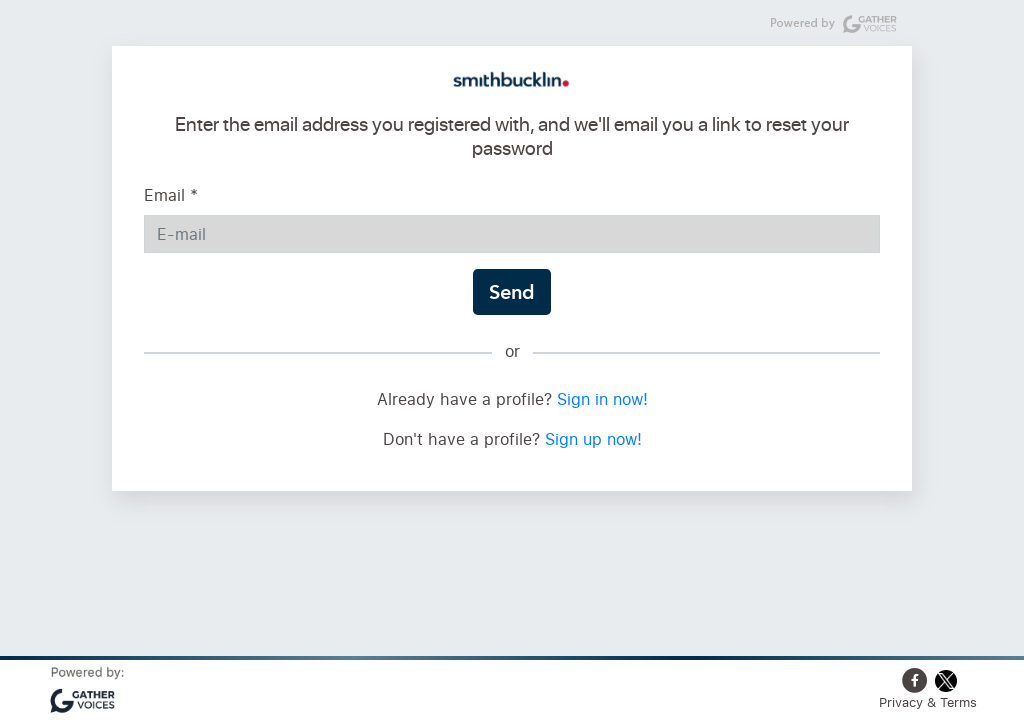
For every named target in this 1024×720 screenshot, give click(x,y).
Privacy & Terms (928, 702)
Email (171, 195)
